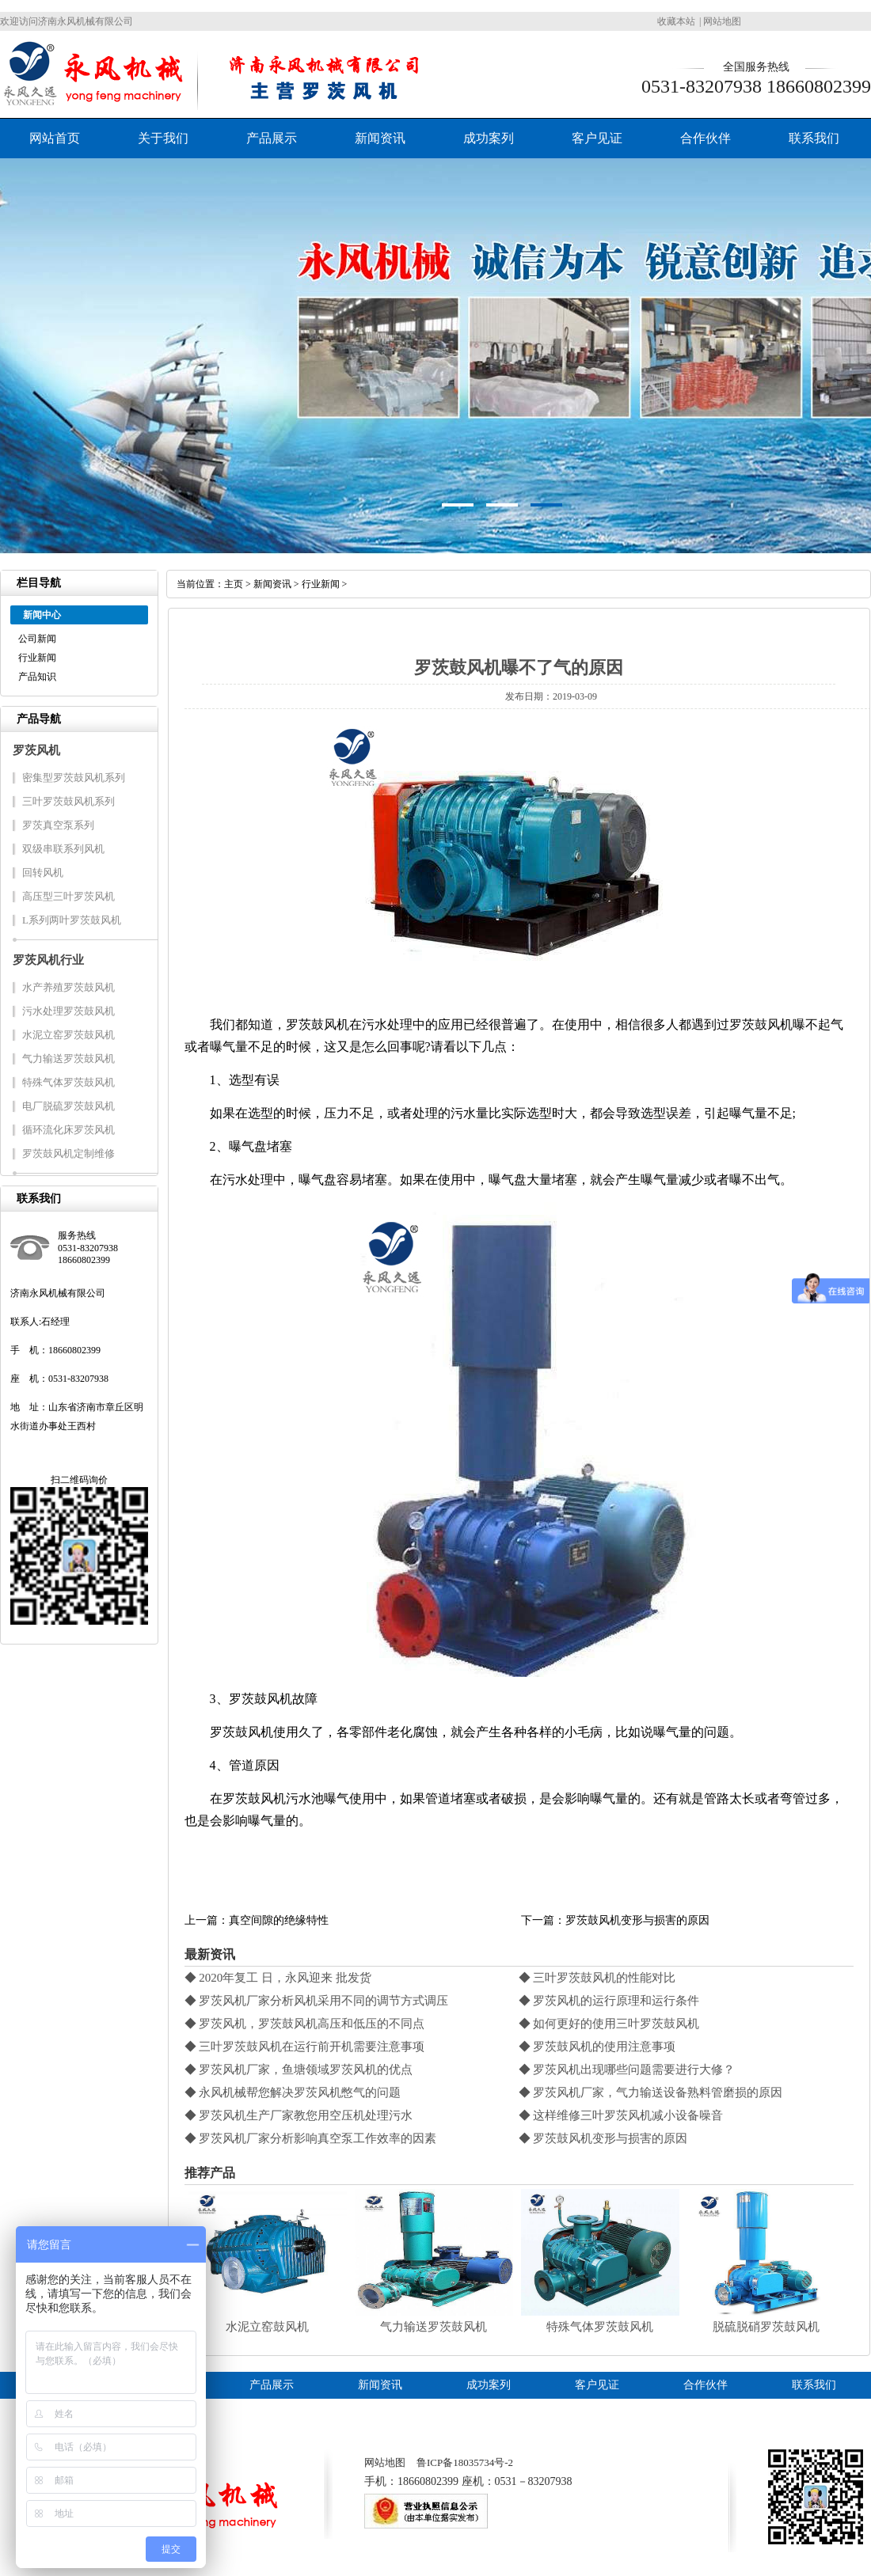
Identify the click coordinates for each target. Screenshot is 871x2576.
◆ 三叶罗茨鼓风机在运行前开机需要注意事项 (304, 2046)
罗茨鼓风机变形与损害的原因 (637, 1920)
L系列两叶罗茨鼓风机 (71, 920)
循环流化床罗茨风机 (68, 1130)
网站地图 (722, 21)
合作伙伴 (705, 138)
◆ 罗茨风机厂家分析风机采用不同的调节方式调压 (316, 2000)
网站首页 (54, 138)
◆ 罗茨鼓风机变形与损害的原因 (603, 2138)
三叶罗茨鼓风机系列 (68, 801)
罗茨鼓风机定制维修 (68, 1153)
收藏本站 (676, 21)
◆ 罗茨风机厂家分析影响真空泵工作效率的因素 (310, 2138)
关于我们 (163, 138)
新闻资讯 (380, 138)
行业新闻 (37, 657)
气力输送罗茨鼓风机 (68, 1058)
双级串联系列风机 (63, 849)
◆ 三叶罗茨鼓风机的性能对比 (597, 1977)
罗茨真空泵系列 (58, 825)
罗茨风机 (36, 750)
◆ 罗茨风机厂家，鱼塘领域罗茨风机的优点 (298, 2069)
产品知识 (37, 676)
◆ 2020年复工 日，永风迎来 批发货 (277, 1977)
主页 (233, 584)
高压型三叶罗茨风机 (68, 896)
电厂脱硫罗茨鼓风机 (68, 1106)
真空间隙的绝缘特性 (279, 1920)
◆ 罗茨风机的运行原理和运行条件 (609, 2000)
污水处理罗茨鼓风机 (68, 1011)
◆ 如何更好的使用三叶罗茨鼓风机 (609, 2023)
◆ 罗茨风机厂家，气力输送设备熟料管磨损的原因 (651, 2092)
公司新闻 (37, 638)
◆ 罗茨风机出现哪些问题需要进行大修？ (627, 2069)
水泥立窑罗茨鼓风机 (68, 1035)
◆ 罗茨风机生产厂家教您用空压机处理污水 (298, 2115)
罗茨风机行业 (48, 960)
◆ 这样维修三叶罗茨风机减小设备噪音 (621, 2115)
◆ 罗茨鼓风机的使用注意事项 (597, 2046)
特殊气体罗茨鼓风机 (68, 1082)
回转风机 (42, 872)
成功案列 (488, 138)
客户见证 (597, 138)
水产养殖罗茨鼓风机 (68, 987)
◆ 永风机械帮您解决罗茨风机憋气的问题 (292, 2092)
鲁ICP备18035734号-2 (464, 2462)
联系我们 (814, 138)
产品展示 (271, 138)
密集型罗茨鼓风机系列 (73, 777)
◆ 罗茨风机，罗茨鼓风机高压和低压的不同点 (304, 2023)
